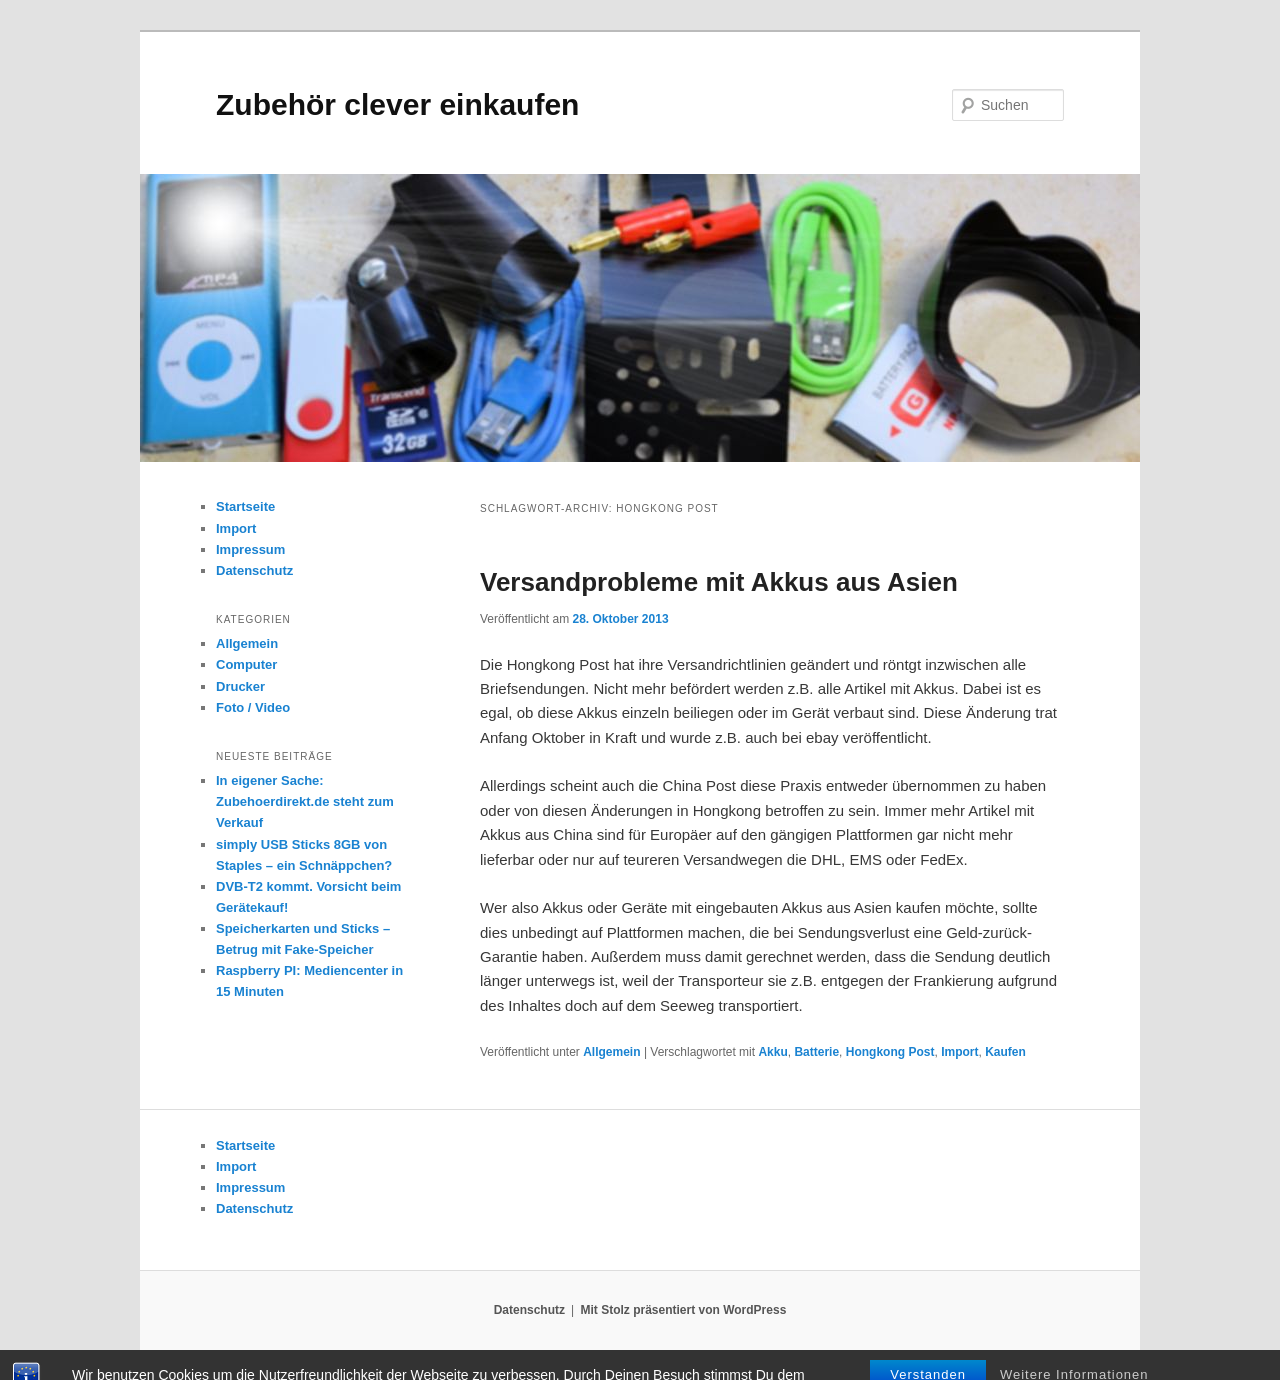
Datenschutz (254, 570)
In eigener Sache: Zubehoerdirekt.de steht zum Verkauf (305, 801)
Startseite (245, 506)
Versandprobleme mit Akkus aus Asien (719, 582)
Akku (772, 1052)
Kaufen (1005, 1052)
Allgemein (611, 1052)
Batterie (816, 1052)
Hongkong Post (890, 1052)
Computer (246, 664)
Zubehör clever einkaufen (397, 104)
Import (959, 1052)
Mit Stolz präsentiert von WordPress (683, 1310)
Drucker (240, 686)
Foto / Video (253, 707)
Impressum (250, 549)
